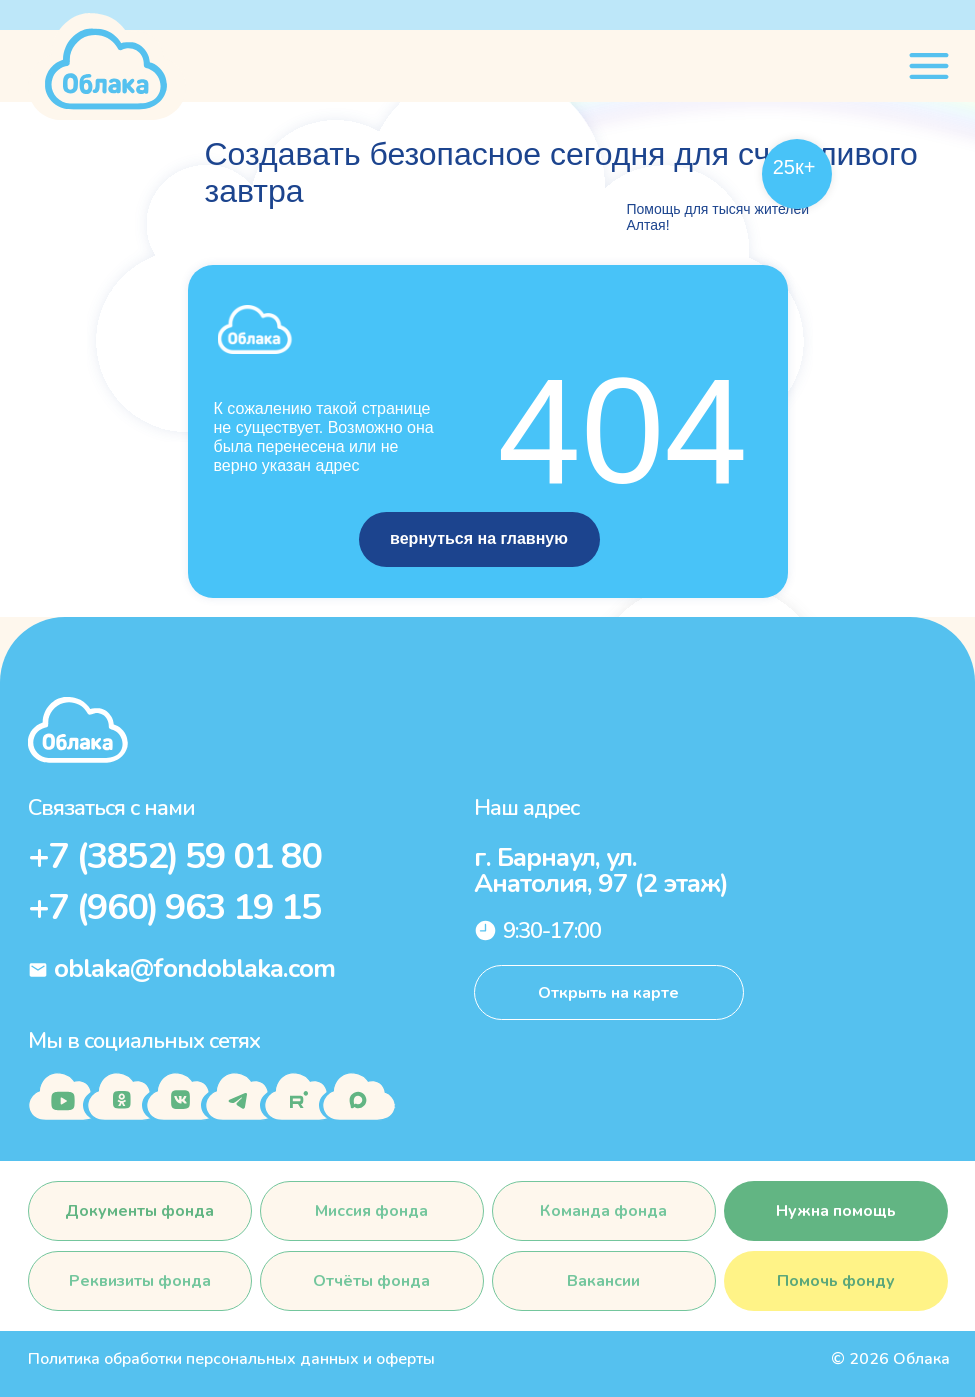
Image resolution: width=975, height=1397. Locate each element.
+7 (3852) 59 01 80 (174, 856)
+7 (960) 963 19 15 (174, 907)
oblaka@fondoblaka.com (194, 968)
